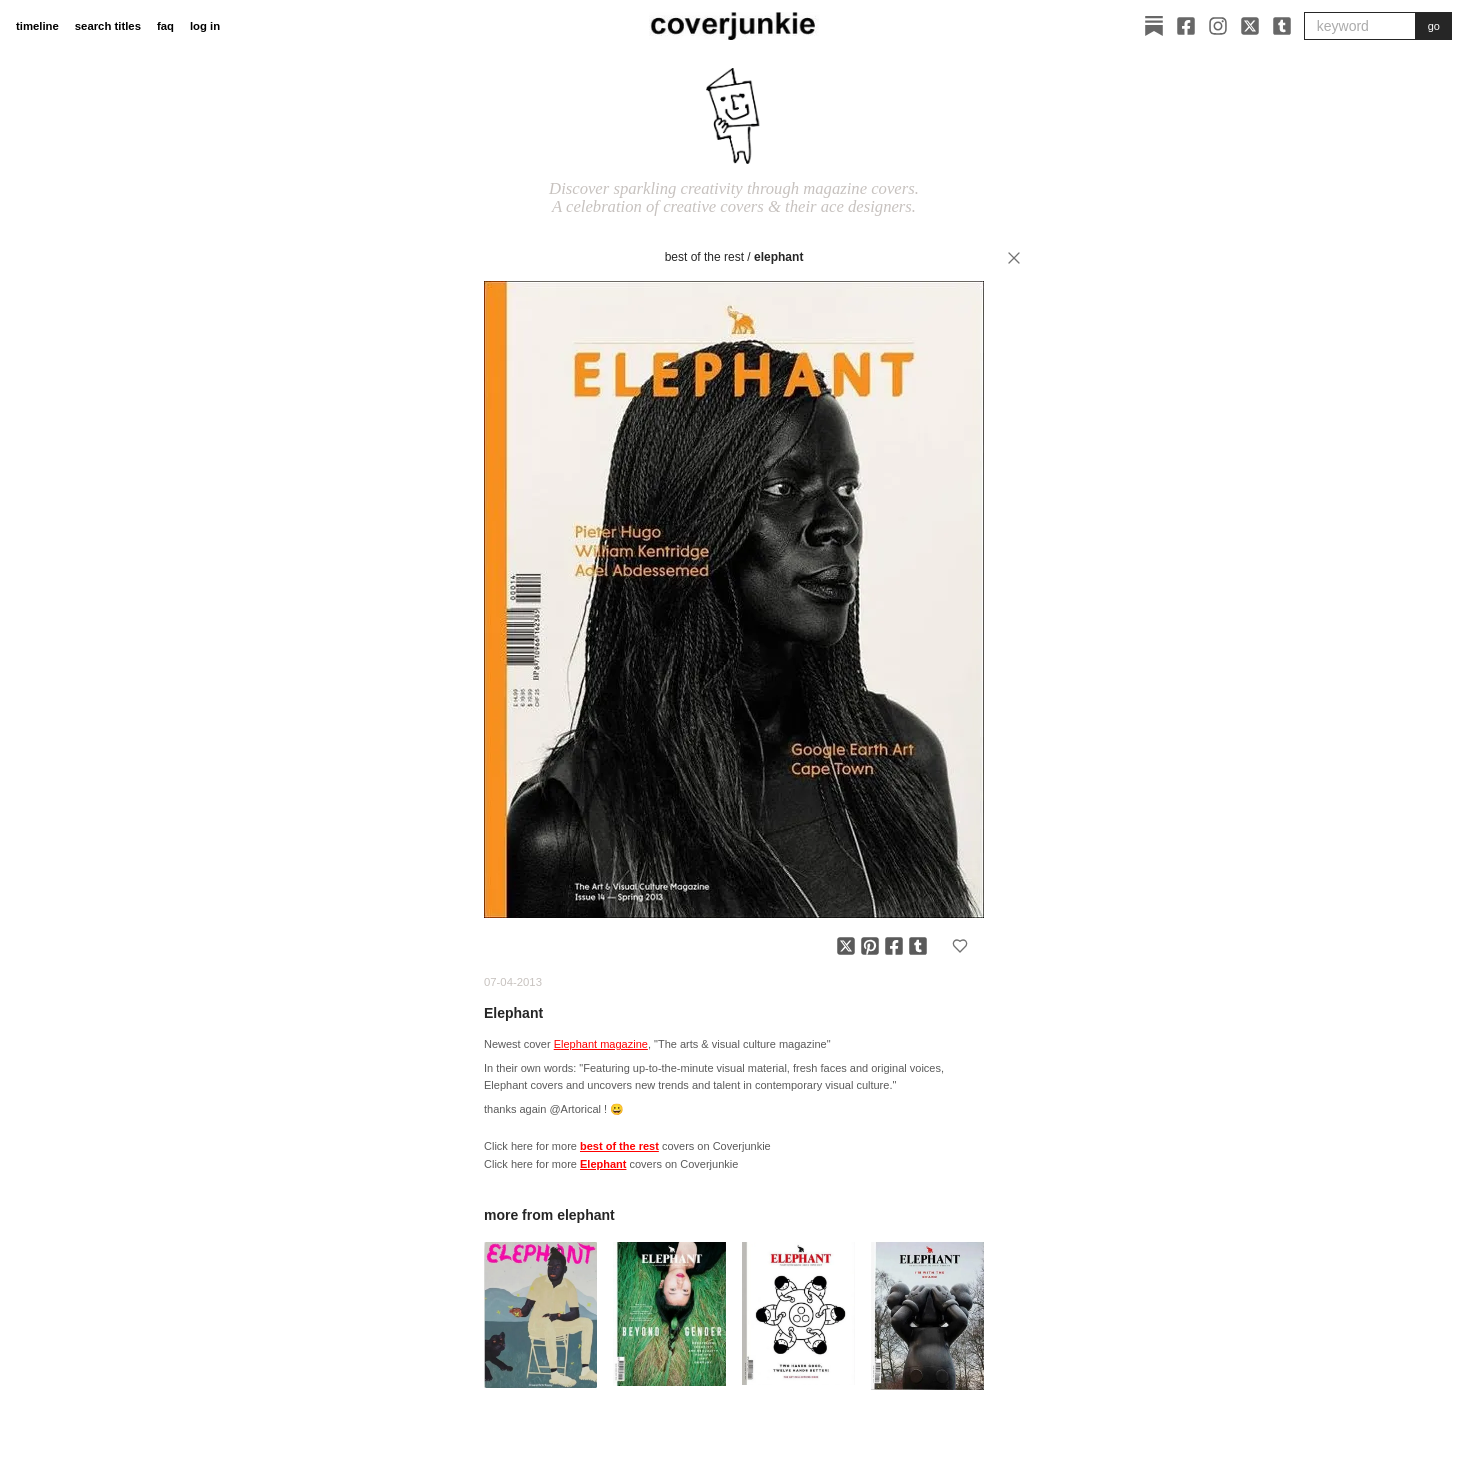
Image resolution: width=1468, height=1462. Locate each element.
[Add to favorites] (960, 946)
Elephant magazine (601, 1044)
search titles (108, 26)
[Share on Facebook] (894, 946)
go (1434, 26)
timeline (37, 26)
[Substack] (1154, 26)
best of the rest (704, 257)
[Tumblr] (1282, 26)
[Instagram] (1218, 26)
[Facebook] (1186, 26)
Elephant (778, 257)
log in (205, 26)
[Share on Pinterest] (870, 946)
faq (165, 26)
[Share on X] (846, 946)
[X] (1250, 26)
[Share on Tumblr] (918, 946)
